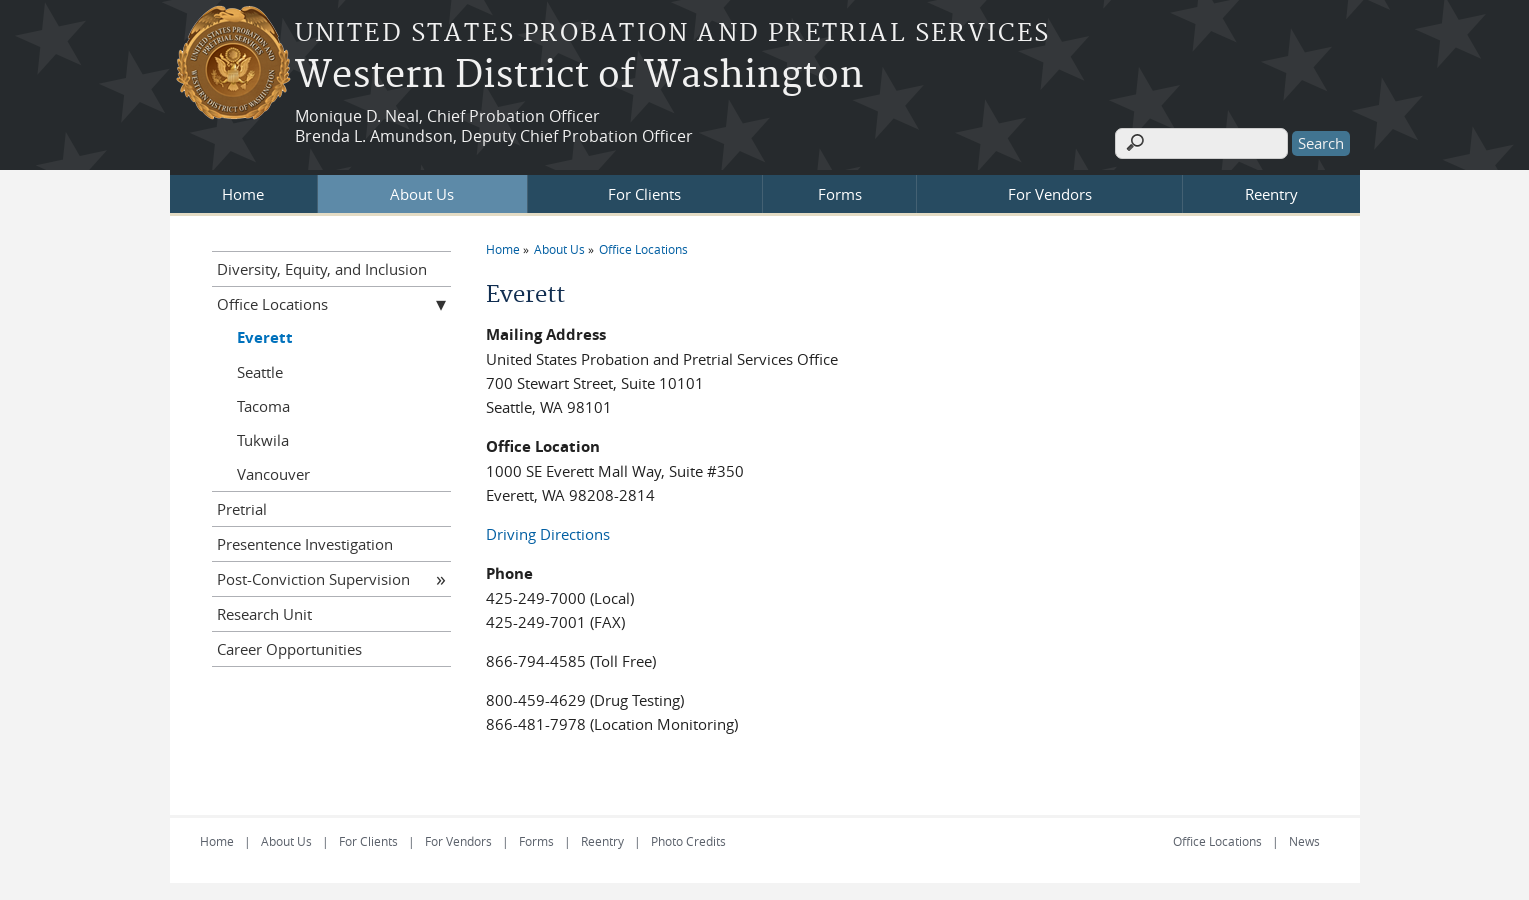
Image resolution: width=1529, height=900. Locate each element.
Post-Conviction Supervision (313, 576)
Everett (265, 334)
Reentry (1271, 191)
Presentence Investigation (305, 541)
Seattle (260, 369)
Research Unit (264, 611)
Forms (840, 191)
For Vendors (1050, 191)
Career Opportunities (289, 646)
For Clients (644, 191)
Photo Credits (688, 838)
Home (243, 191)
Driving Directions (548, 531)
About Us (422, 191)
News (1304, 838)
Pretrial (242, 506)
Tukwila (263, 437)
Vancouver (273, 471)
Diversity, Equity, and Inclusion (322, 266)
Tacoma (263, 403)
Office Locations (643, 246)
